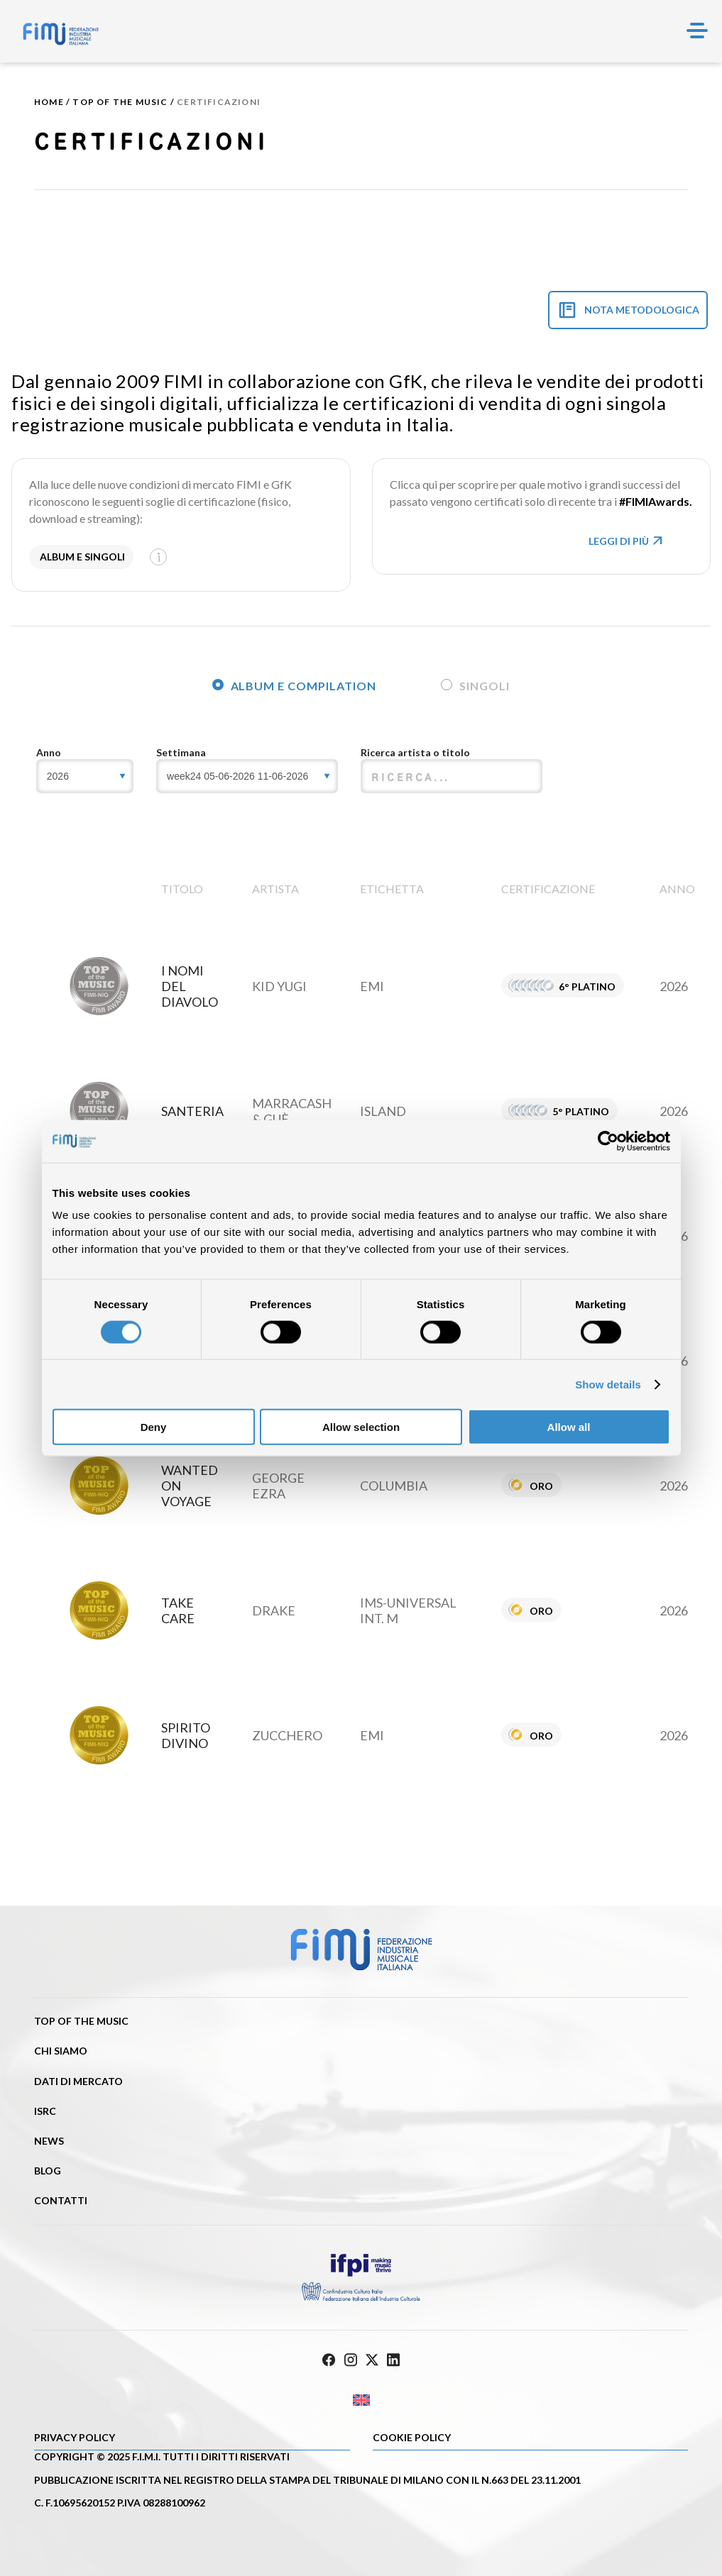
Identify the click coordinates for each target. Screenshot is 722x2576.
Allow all (569, 1427)
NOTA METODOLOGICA (641, 310)
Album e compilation (294, 685)
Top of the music (120, 101)
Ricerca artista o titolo (415, 752)
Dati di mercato (78, 2081)
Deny (154, 1427)
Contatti (60, 2200)
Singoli (475, 685)
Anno (48, 752)
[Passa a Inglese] (361, 2400)
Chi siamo (60, 2051)
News (49, 2141)
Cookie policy (412, 2437)
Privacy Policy (74, 2437)
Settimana (181, 752)
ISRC (45, 2111)
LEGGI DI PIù (627, 541)
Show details (608, 1384)
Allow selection (361, 1427)
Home (49, 101)
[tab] (292, 683)
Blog (47, 2171)
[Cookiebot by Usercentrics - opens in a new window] (608, 1140)
